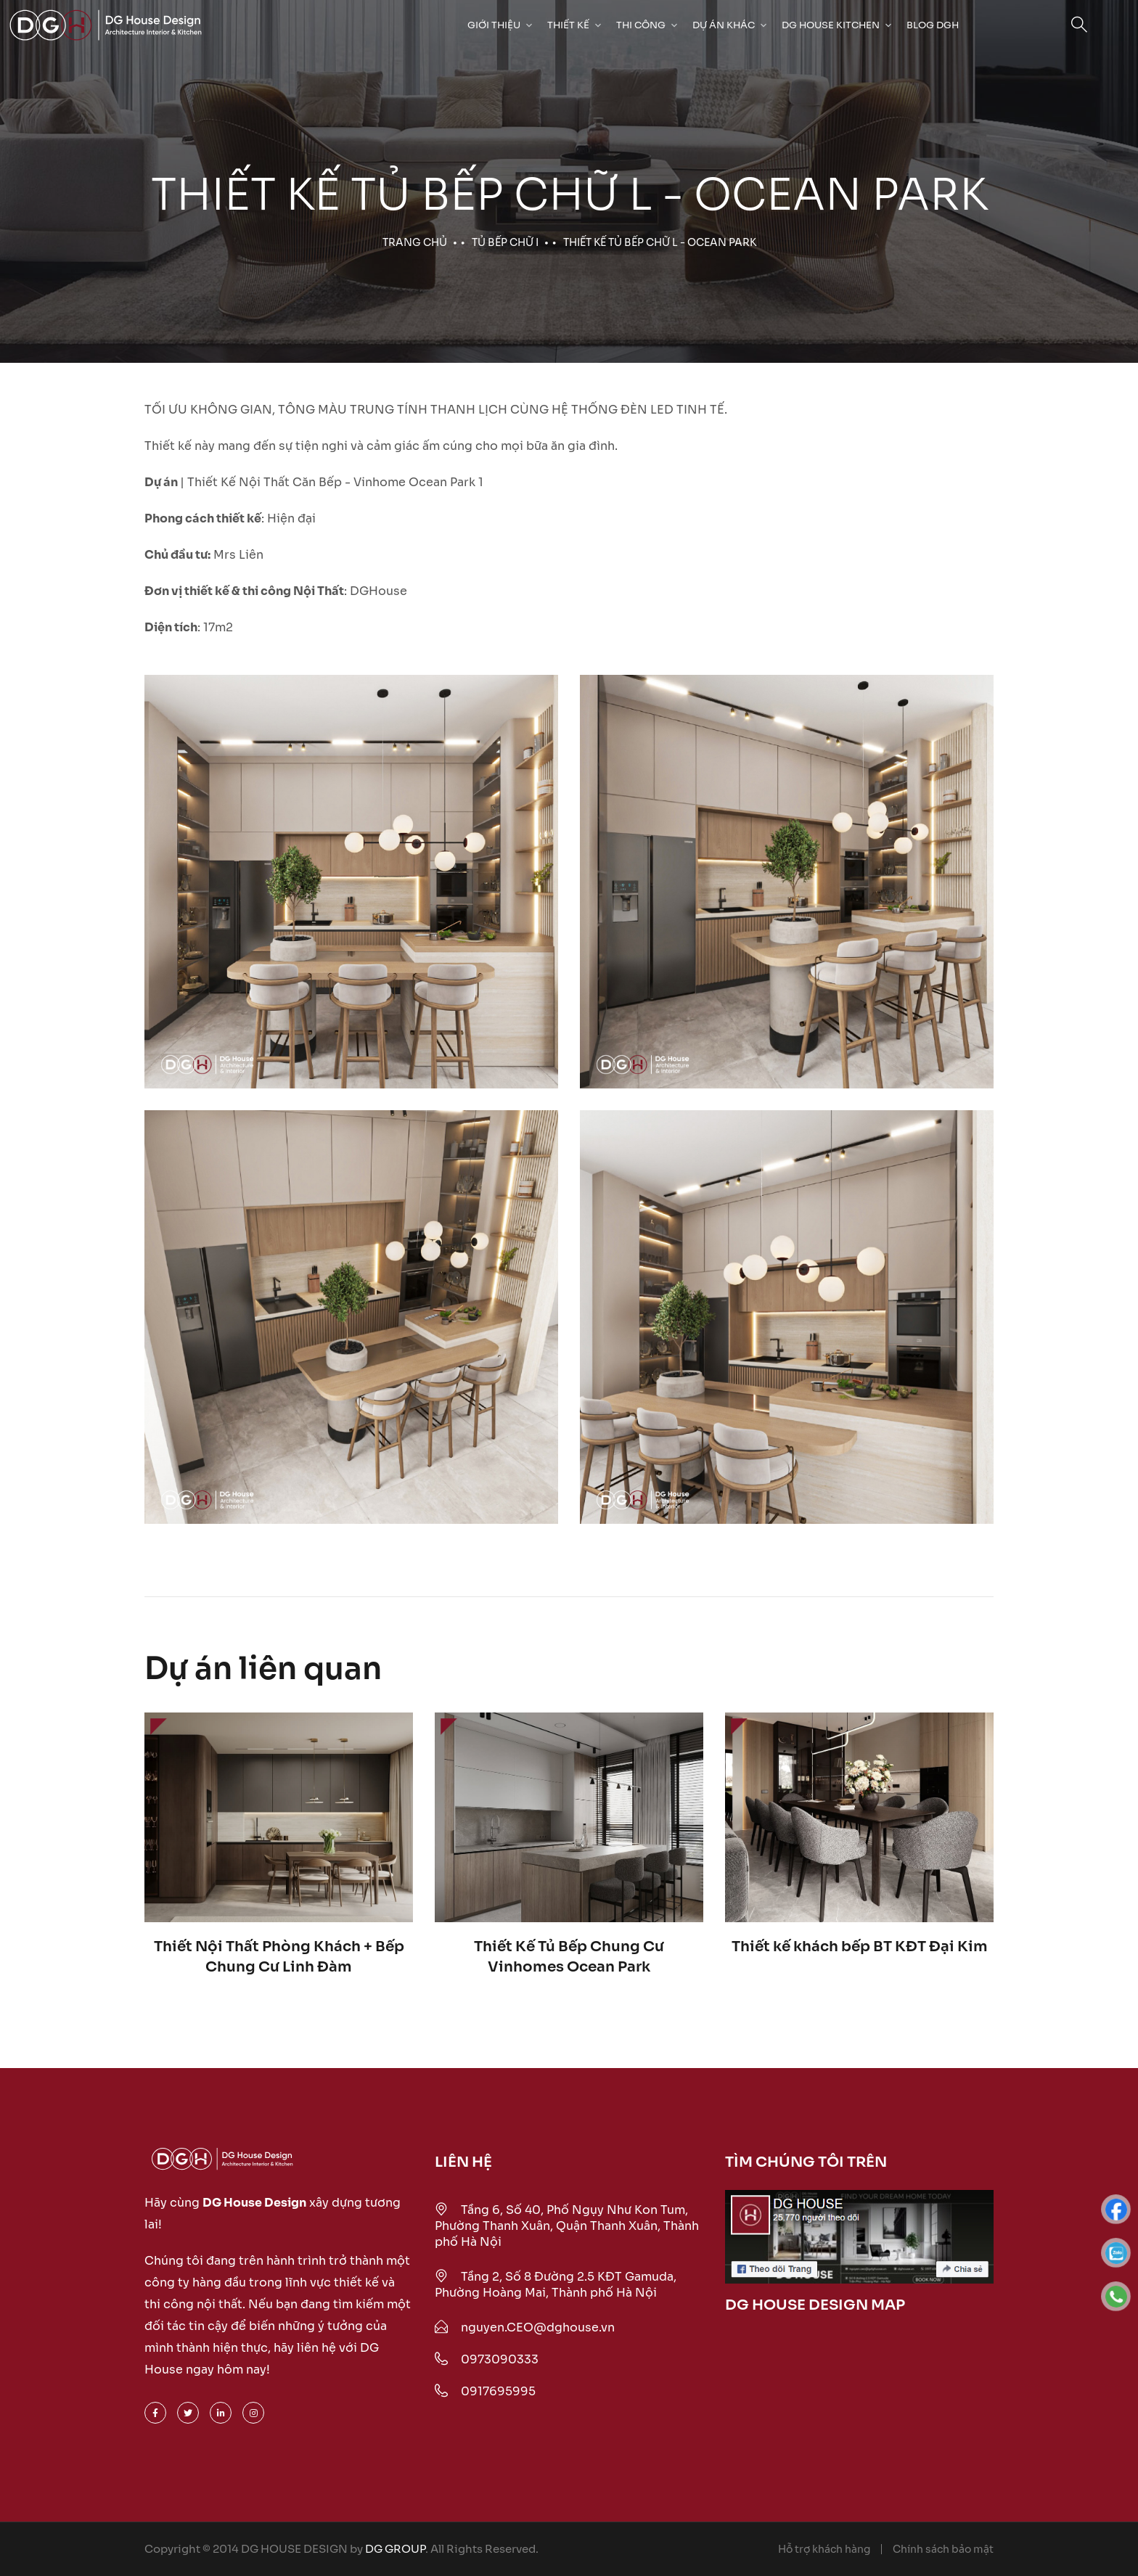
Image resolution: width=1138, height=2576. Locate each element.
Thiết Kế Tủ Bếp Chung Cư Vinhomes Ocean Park (569, 1956)
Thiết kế (568, 25)
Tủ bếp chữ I (505, 242)
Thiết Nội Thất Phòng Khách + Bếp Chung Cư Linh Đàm (279, 1956)
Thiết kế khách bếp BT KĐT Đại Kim (860, 1946)
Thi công (641, 25)
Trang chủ (414, 242)
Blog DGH (932, 25)
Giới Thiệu (493, 25)
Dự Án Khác (723, 25)
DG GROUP (395, 2549)
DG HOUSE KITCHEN (831, 25)
